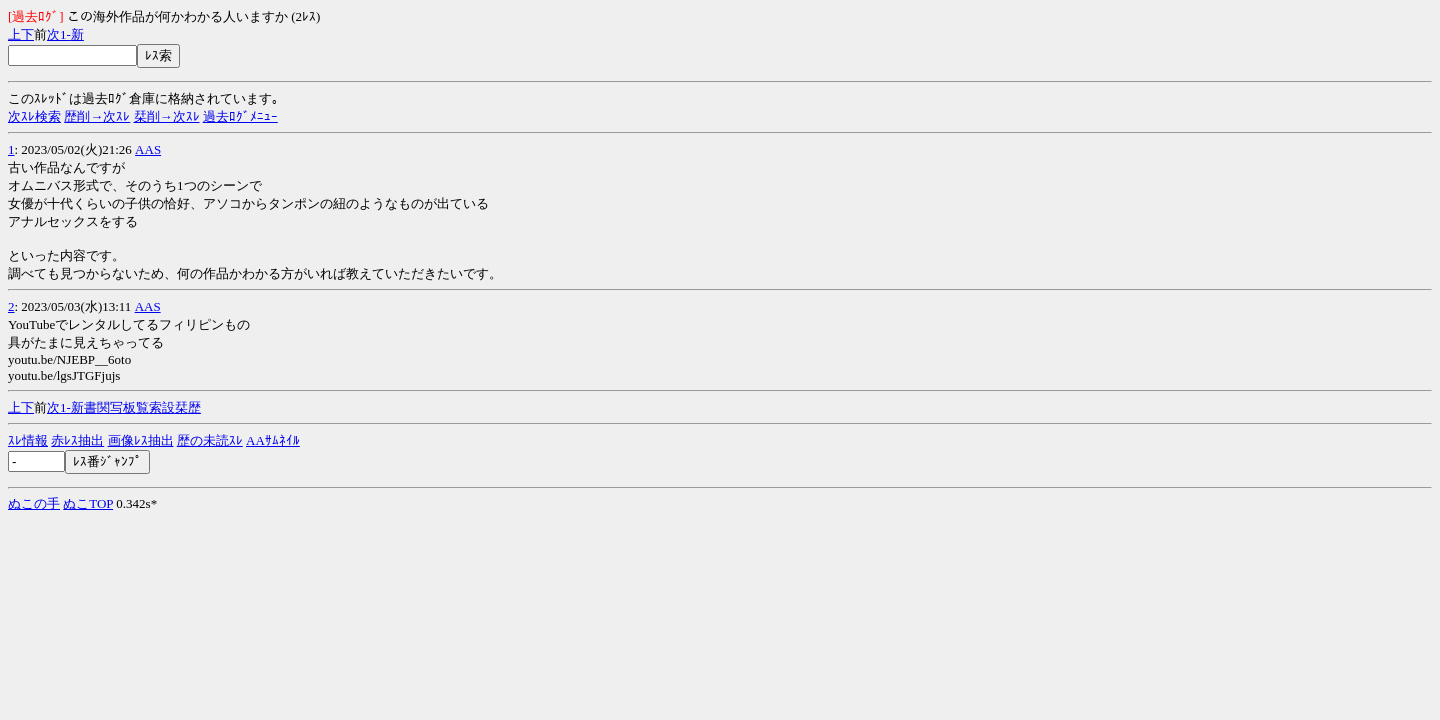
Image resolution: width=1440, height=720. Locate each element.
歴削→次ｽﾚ (97, 116)
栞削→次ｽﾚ (167, 116)
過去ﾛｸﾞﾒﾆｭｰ (240, 116)
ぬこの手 (34, 503)
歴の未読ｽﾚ (210, 440)
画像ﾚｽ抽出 (141, 440)
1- (65, 34)
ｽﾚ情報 (28, 440)
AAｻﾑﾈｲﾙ (273, 440)
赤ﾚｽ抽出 (77, 440)
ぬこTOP (88, 503)
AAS (148, 149)
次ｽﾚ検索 (34, 116)
